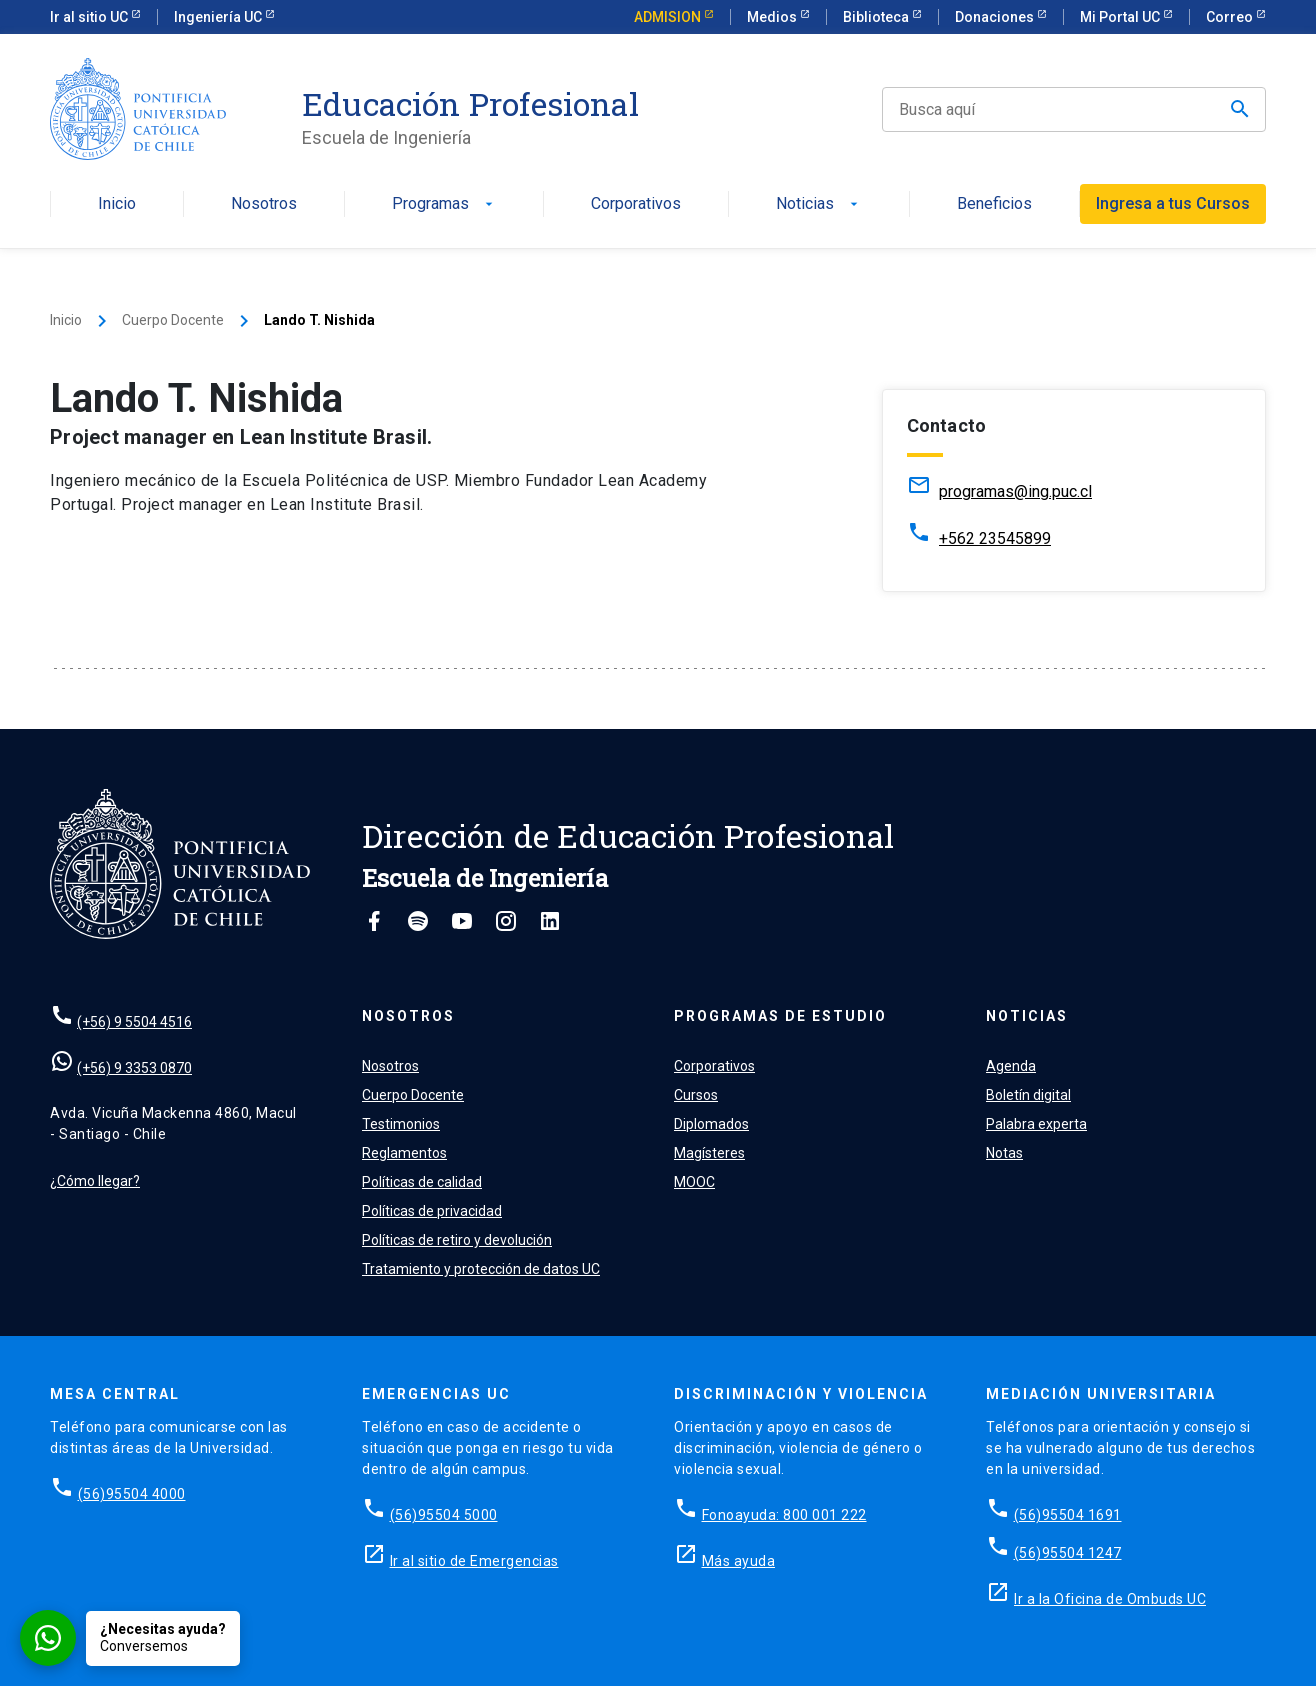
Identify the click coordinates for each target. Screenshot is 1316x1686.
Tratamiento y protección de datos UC (481, 1269)
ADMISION (669, 17)
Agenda (1011, 1066)
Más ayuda (739, 1561)
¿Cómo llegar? (95, 1181)
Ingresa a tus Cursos (1173, 203)
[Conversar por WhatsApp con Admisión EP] (130, 1638)
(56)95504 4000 (132, 1494)
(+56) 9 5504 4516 (134, 1022)
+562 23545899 (995, 538)
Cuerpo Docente (173, 320)
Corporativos (636, 204)
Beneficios (994, 204)
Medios (773, 17)
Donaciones (996, 17)
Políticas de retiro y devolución (457, 1240)
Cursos (696, 1095)
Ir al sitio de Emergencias (474, 1561)
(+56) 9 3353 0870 (134, 1068)
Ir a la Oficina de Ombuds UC (1110, 1599)
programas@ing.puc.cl (1015, 491)
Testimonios (401, 1124)
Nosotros (264, 204)
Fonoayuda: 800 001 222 (784, 1515)
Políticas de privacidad (432, 1211)
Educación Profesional (470, 104)
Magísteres (709, 1153)
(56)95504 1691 (1068, 1515)
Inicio (117, 204)
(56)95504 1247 (1068, 1553)
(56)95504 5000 (444, 1515)
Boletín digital (1028, 1095)
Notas (1004, 1153)
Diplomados (711, 1124)
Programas (444, 204)
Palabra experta (1036, 1124)
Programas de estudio (780, 1016)
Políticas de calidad (422, 1182)
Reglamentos (404, 1153)
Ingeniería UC (219, 17)
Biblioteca (877, 17)
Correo (1231, 17)
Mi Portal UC (1121, 17)
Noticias (819, 204)
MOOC (694, 1182)
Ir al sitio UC (90, 17)
